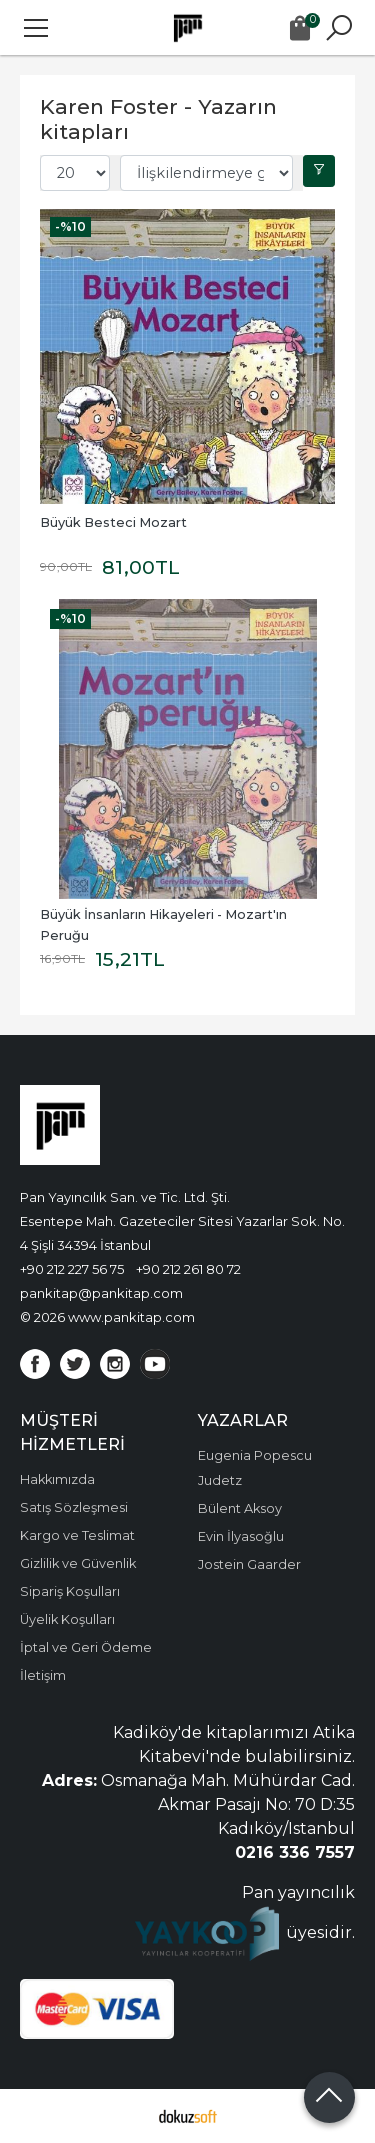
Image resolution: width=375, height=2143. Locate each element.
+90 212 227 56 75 (72, 1269)
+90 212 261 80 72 (188, 1269)
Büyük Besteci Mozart (113, 522)
